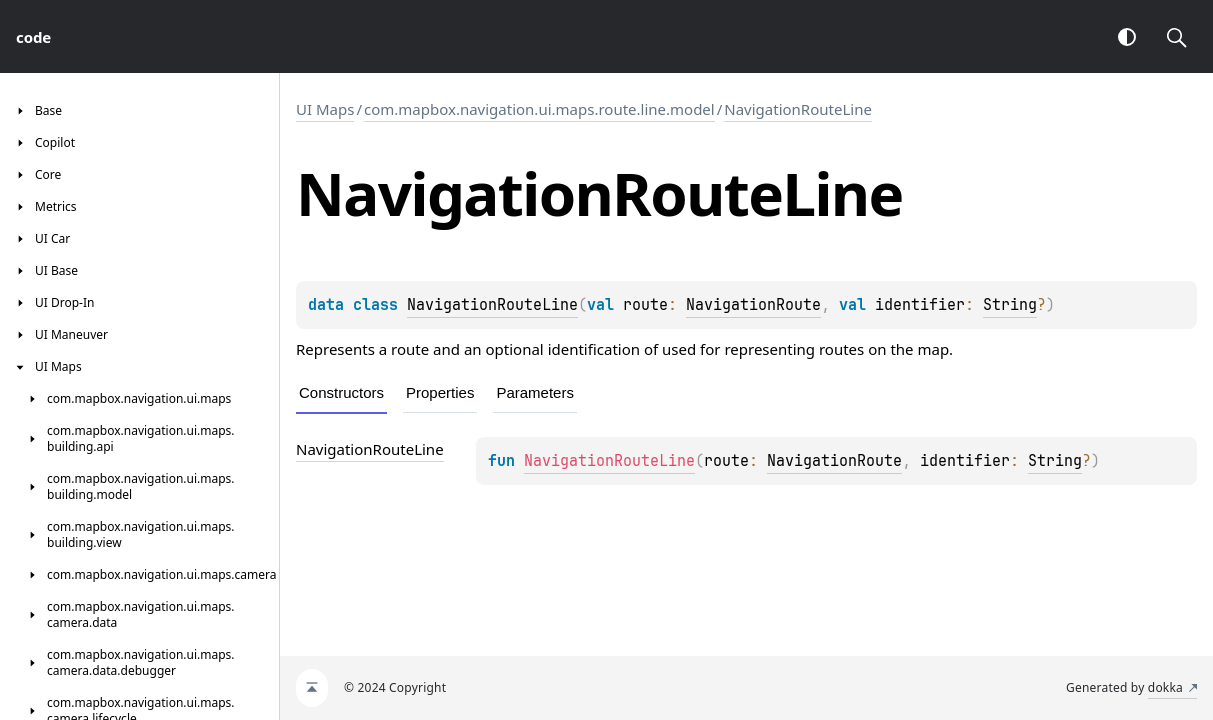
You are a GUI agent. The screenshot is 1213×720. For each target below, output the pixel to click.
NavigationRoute (753, 305)
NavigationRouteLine (798, 109)
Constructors (341, 392)
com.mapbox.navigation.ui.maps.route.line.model (539, 109)
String (1010, 305)
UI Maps (325, 109)
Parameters (535, 392)
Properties (440, 392)
